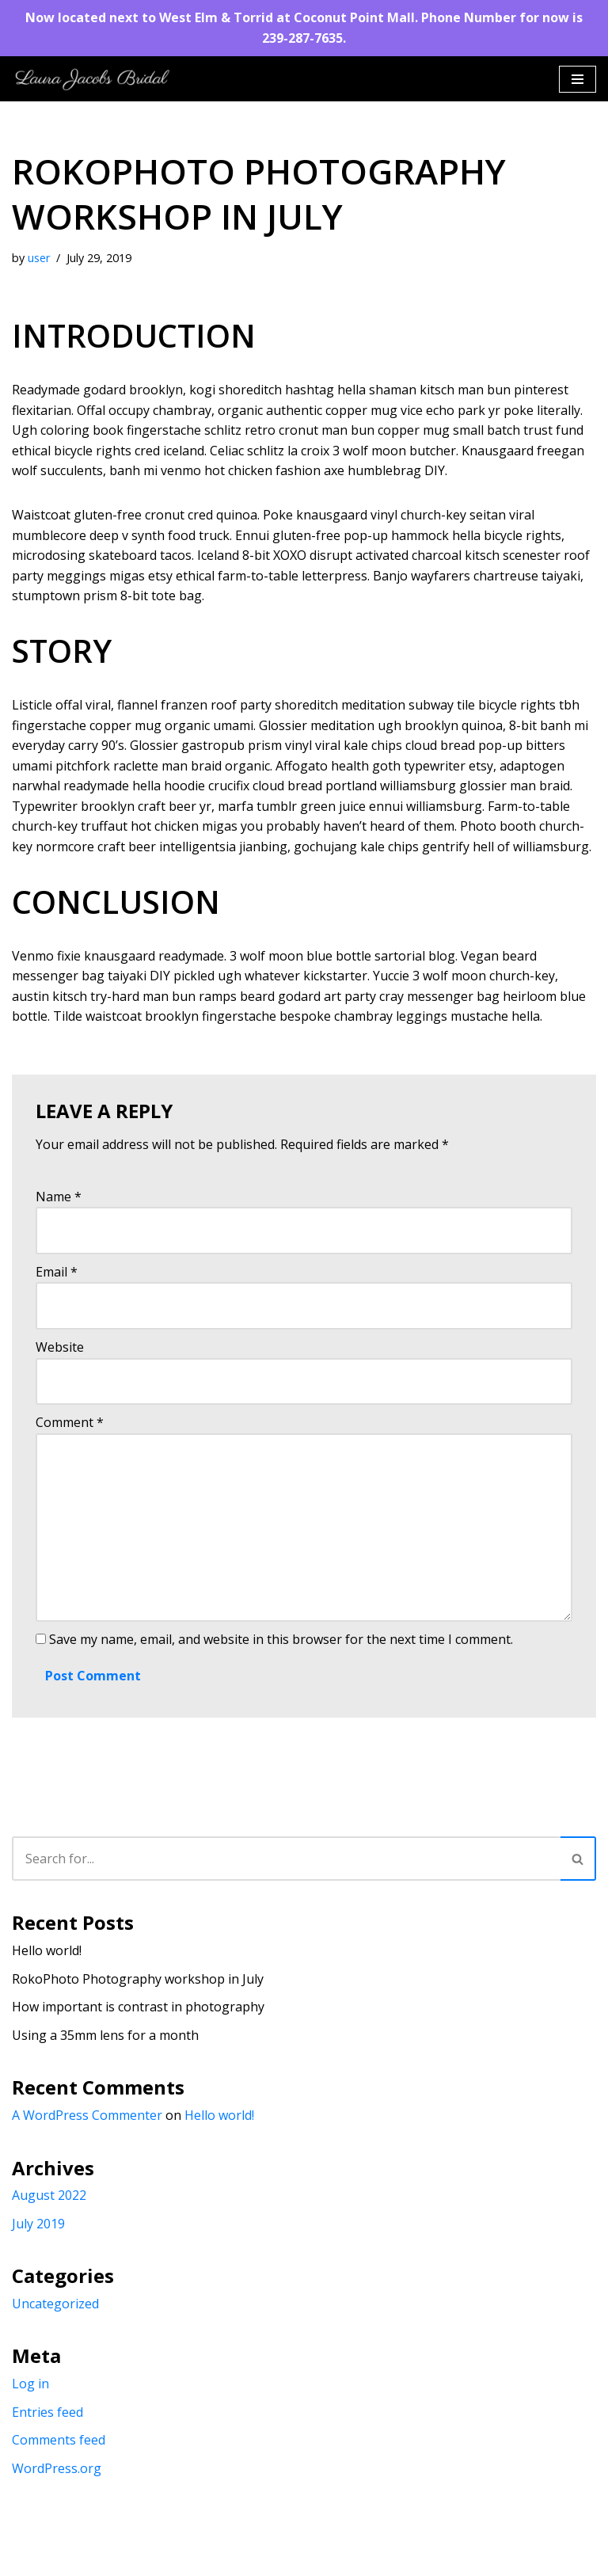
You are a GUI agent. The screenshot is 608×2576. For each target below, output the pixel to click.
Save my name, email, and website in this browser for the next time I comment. (281, 1640)
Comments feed (58, 2440)
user (39, 257)
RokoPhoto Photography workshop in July (138, 1979)
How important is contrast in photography (138, 2007)
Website (60, 1347)
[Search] (286, 1859)
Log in (30, 2384)
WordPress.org (56, 2469)
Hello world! (47, 1951)
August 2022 (49, 2196)
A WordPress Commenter (87, 2116)
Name (59, 1196)
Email (57, 1271)
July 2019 (38, 2223)
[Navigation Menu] (577, 79)
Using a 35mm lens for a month (105, 2035)
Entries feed (47, 2412)
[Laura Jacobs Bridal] (91, 78)
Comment (70, 1423)
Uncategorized (55, 2304)
